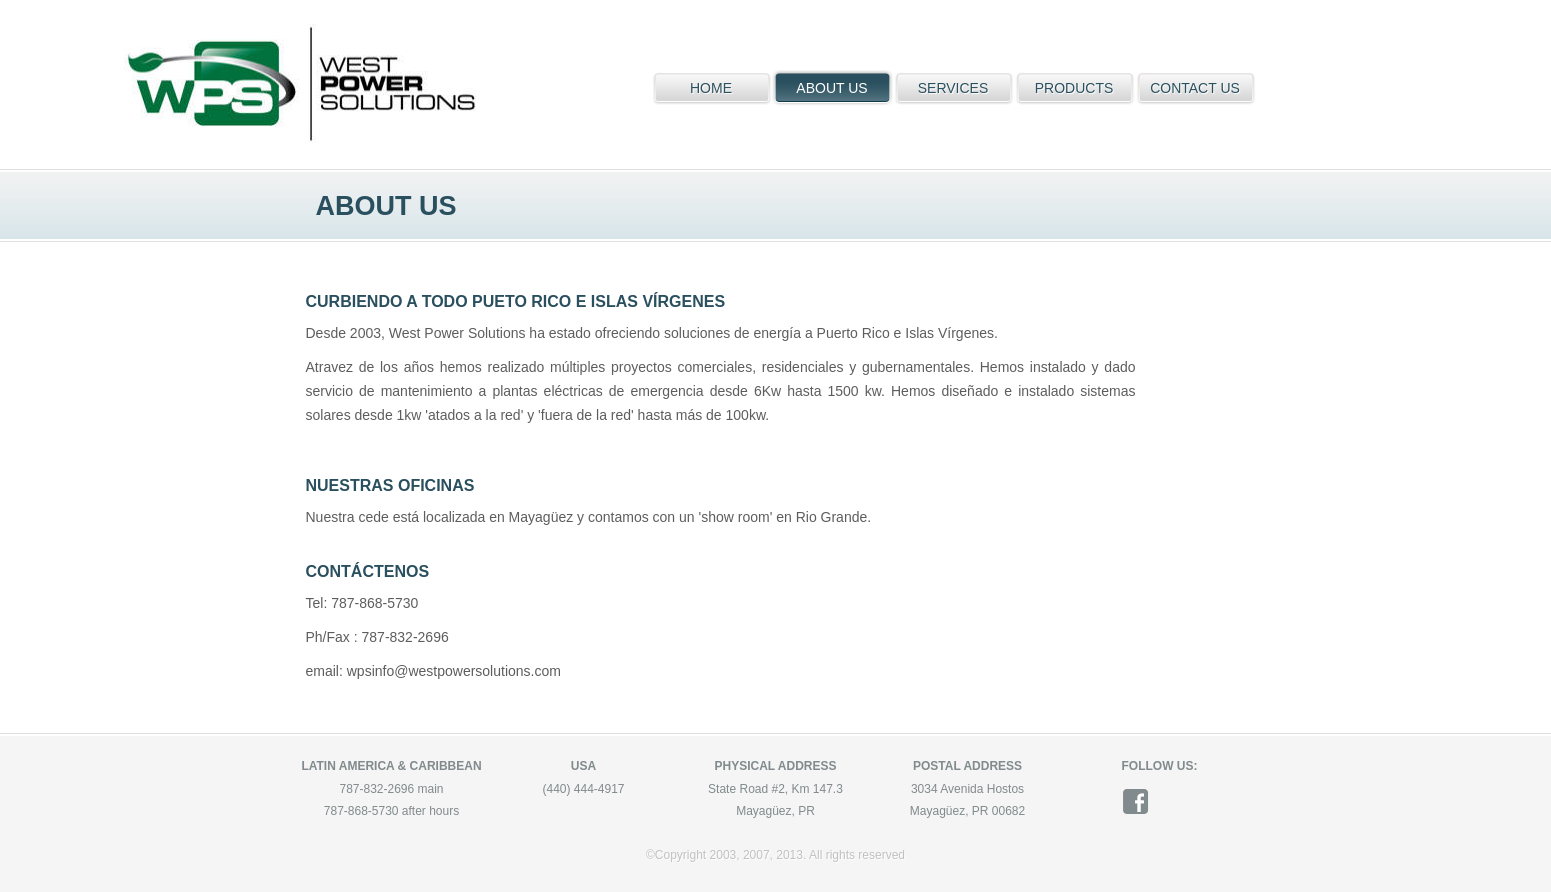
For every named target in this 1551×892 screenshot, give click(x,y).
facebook (1142, 801)
